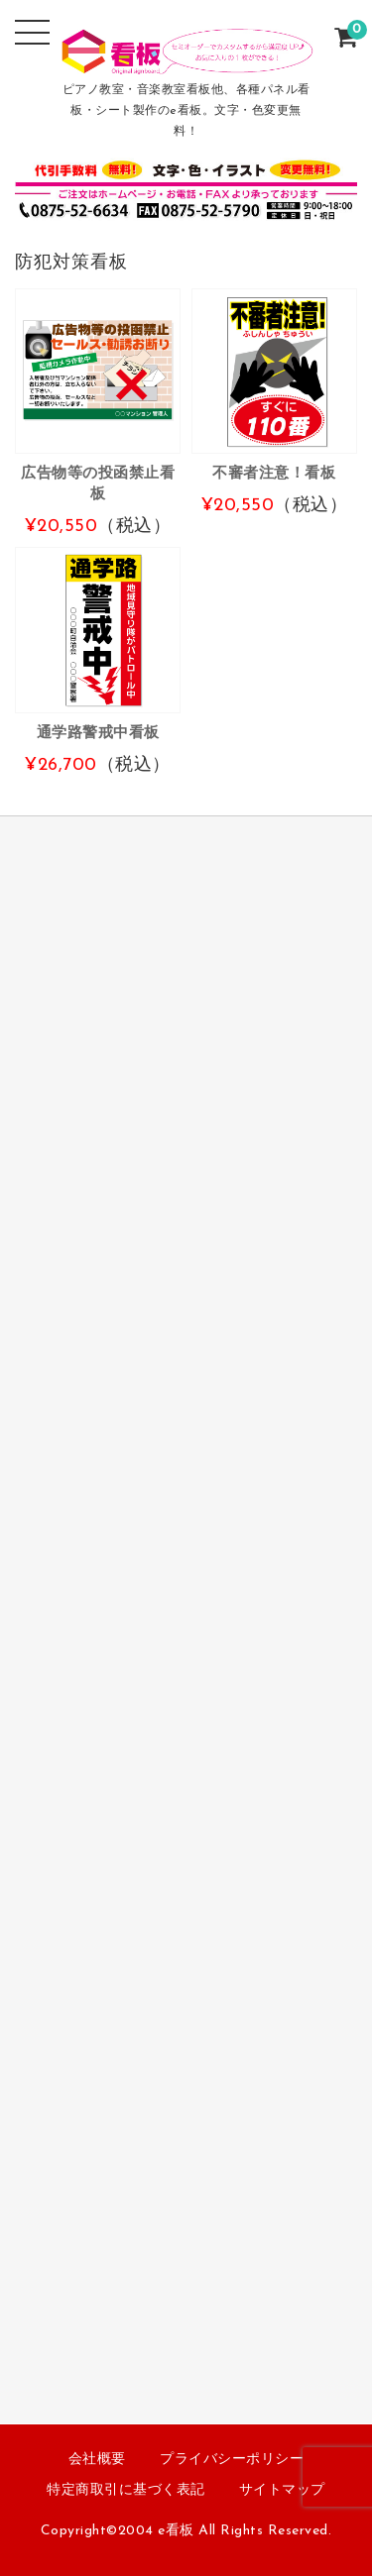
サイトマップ (282, 2490)
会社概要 (97, 2459)
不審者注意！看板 (273, 474)
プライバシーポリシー (232, 2459)
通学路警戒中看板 (98, 733)
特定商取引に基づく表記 (126, 2490)
